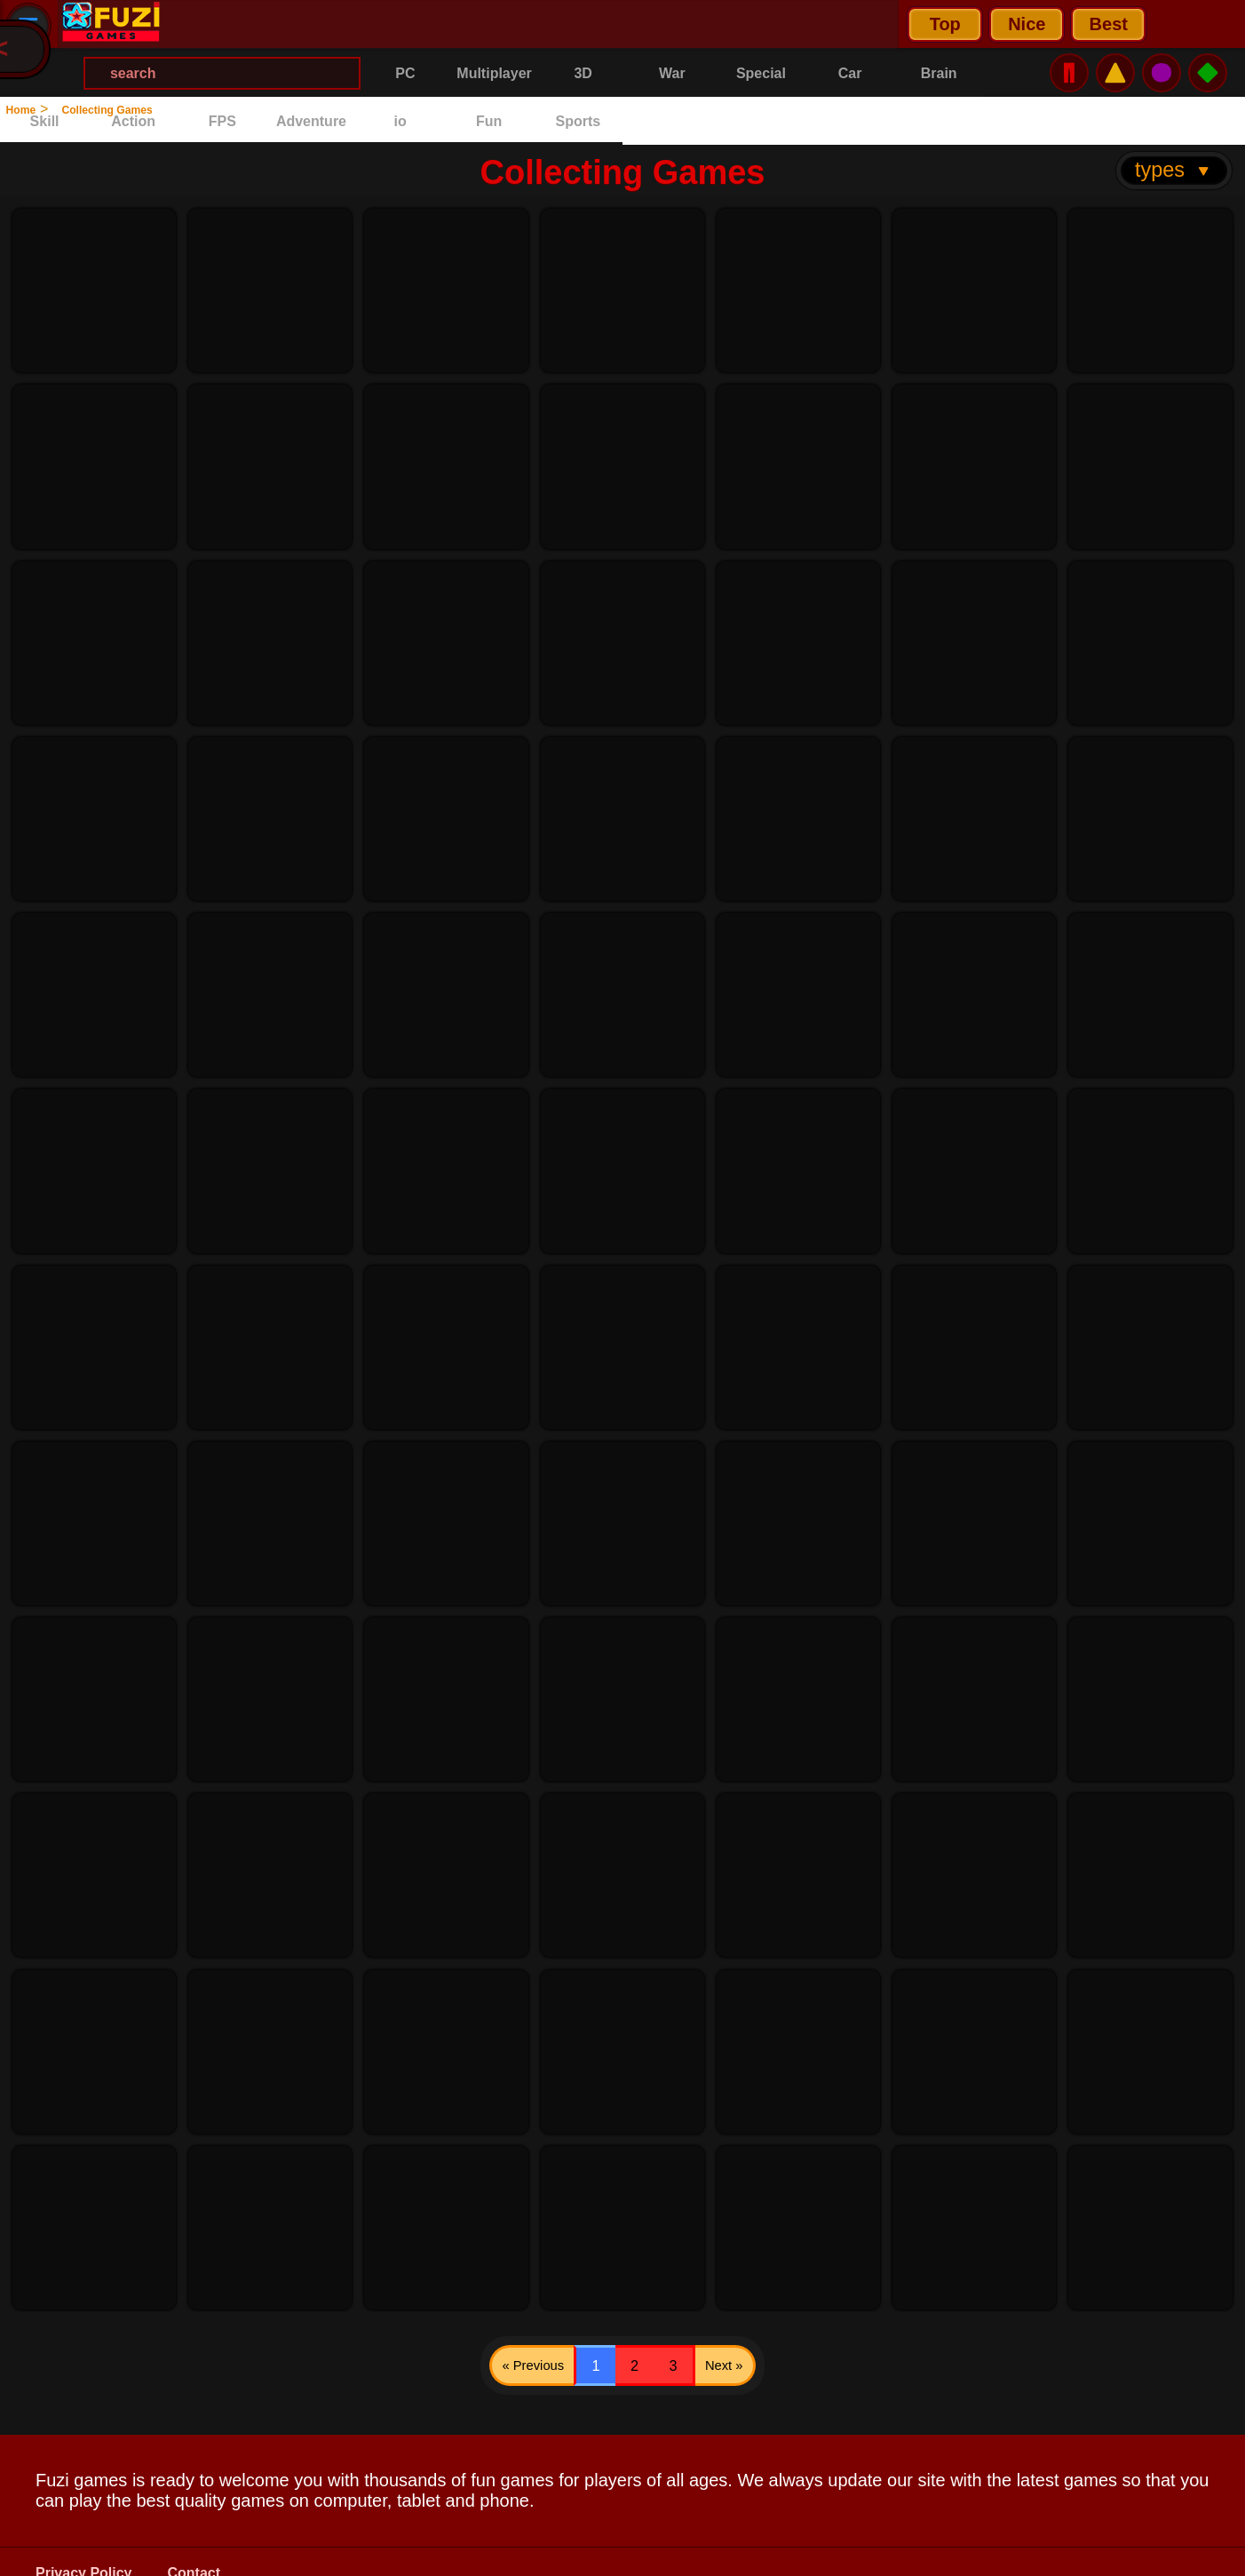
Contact (194, 2549)
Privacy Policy (84, 2549)
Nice (295, 24)
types (1173, 121)
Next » (790, 2329)
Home (32, 108)
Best (377, 24)
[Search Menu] (644, 24)
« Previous (474, 2329)
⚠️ (1115, 23)
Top (213, 24)
